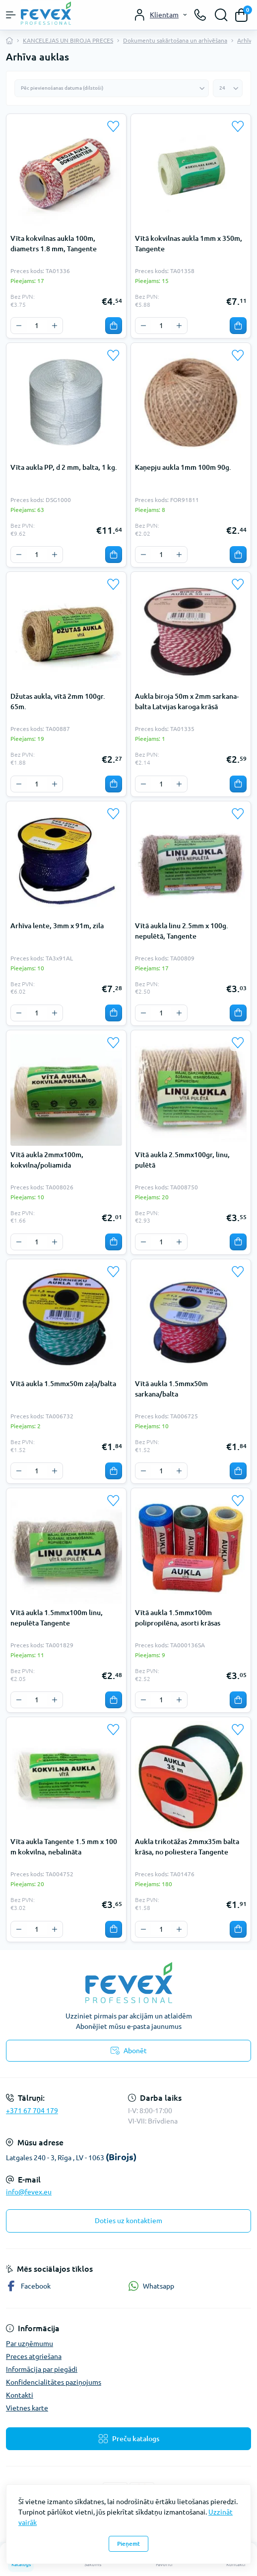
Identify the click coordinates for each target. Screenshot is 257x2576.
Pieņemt (128, 2543)
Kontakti (19, 2395)
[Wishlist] (113, 126)
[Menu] (11, 14)
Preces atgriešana (34, 2356)
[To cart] (113, 325)
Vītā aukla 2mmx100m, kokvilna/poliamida (46, 1160)
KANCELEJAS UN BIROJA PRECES (68, 40)
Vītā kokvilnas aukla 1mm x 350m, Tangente (188, 243)
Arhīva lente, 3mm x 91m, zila (57, 926)
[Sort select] (111, 88)
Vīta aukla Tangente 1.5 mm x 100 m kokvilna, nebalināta (63, 1847)
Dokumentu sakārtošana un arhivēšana (175, 40)
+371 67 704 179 (32, 2111)
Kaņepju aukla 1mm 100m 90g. (183, 467)
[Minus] (19, 326)
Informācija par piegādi (41, 2369)
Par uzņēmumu (29, 2344)
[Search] (221, 14)
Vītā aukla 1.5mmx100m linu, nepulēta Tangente (56, 1618)
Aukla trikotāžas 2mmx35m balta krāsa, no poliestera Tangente (187, 1847)
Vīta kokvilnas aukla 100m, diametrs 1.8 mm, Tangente (53, 243)
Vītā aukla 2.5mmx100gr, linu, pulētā (182, 1160)
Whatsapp (151, 2286)
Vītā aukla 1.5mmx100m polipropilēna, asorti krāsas (177, 1618)
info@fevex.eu (29, 2192)
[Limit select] (228, 88)
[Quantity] (37, 326)
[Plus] (55, 326)
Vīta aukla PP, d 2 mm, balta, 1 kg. (63, 467)
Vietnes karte (27, 2408)
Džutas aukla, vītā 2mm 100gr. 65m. (57, 701)
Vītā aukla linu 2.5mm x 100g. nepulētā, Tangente (181, 931)
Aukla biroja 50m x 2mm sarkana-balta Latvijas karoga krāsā (187, 701)
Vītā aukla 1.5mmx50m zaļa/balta (63, 1384)
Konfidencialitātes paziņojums (53, 2382)
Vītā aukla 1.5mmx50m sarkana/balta (171, 1389)
